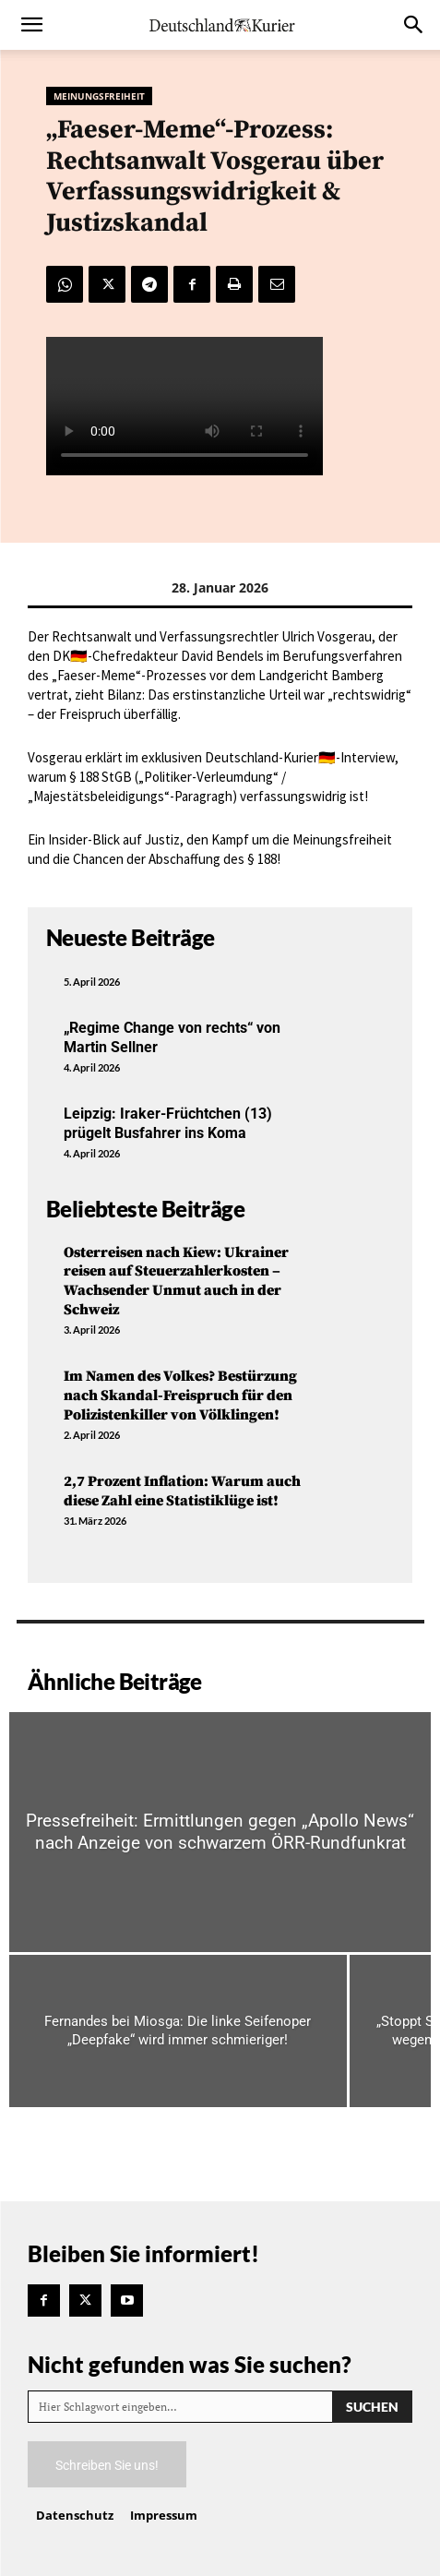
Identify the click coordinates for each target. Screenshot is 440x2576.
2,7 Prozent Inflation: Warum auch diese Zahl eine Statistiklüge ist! (182, 1491)
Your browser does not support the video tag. (184, 406)
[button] (31, 25)
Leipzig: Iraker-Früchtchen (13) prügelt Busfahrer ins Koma (168, 1123)
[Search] (372, 2406)
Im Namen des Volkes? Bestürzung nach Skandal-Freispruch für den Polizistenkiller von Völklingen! (180, 1395)
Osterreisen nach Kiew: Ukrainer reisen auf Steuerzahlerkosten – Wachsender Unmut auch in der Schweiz (176, 1281)
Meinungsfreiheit (99, 96)
